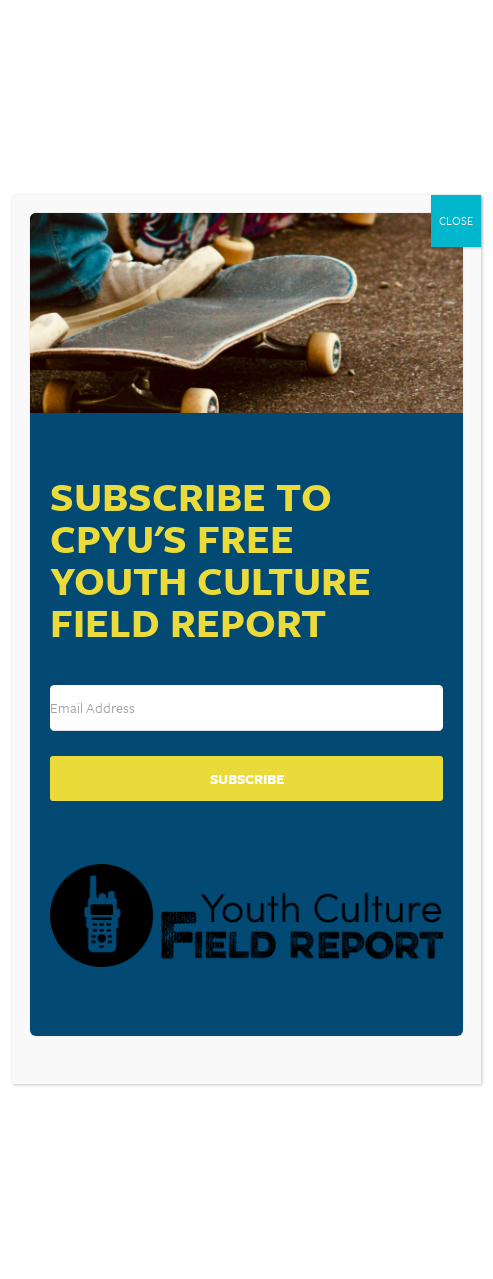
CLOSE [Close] (456, 220)
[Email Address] (246, 708)
